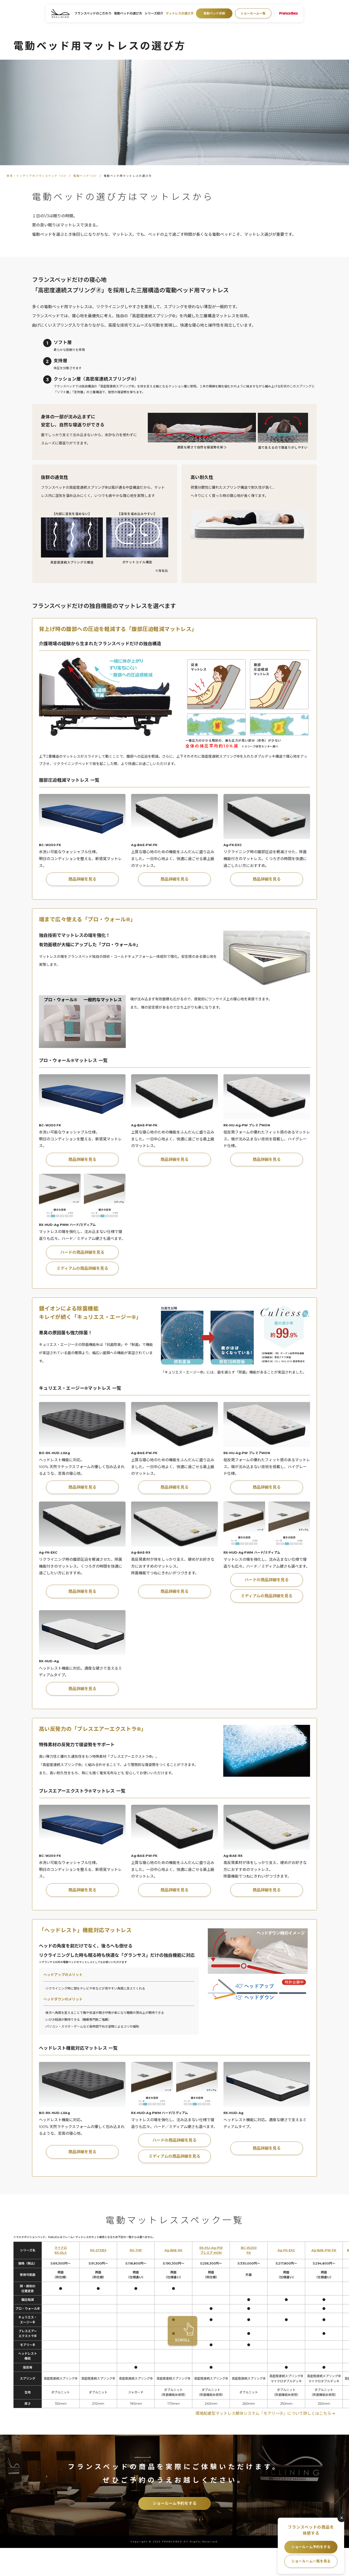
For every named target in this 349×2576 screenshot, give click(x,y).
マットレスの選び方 (180, 13)
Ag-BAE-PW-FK (323, 2279)
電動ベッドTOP (85, 175)
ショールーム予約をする (175, 2531)
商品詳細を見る (82, 907)
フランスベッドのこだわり (93, 13)
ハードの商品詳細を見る (82, 1280)
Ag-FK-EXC (286, 2279)
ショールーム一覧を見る (311, 2561)
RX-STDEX (98, 2279)
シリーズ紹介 (154, 13)
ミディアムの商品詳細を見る (82, 1296)
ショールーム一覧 (253, 13)
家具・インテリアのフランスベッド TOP (37, 175)
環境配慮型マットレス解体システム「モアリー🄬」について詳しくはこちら (263, 2441)
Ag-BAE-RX (173, 2279)
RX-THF (136, 2279)
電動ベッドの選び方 (128, 13)
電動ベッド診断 (214, 13)
